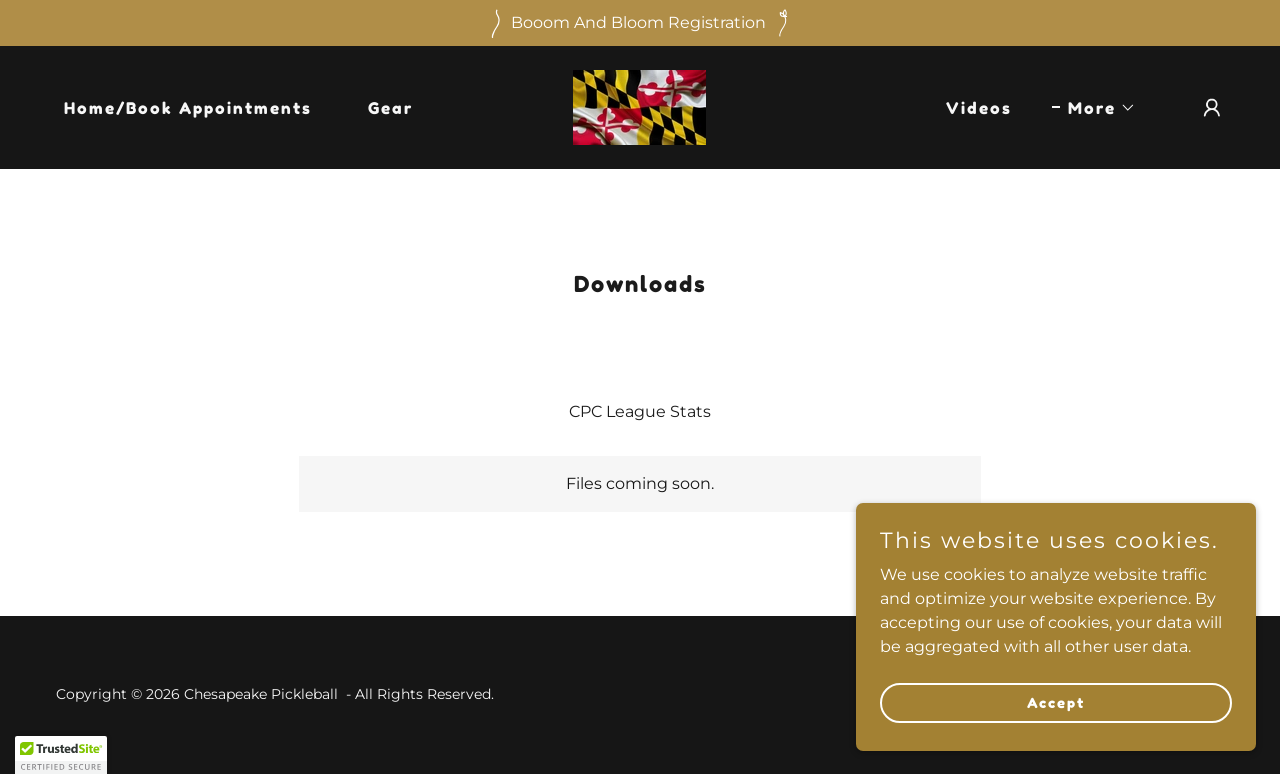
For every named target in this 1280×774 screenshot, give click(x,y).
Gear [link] (390, 108)
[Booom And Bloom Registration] (640, 23)
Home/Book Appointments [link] (188, 108)
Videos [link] (979, 108)
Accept (1056, 702)
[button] (1094, 108)
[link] (639, 106)
